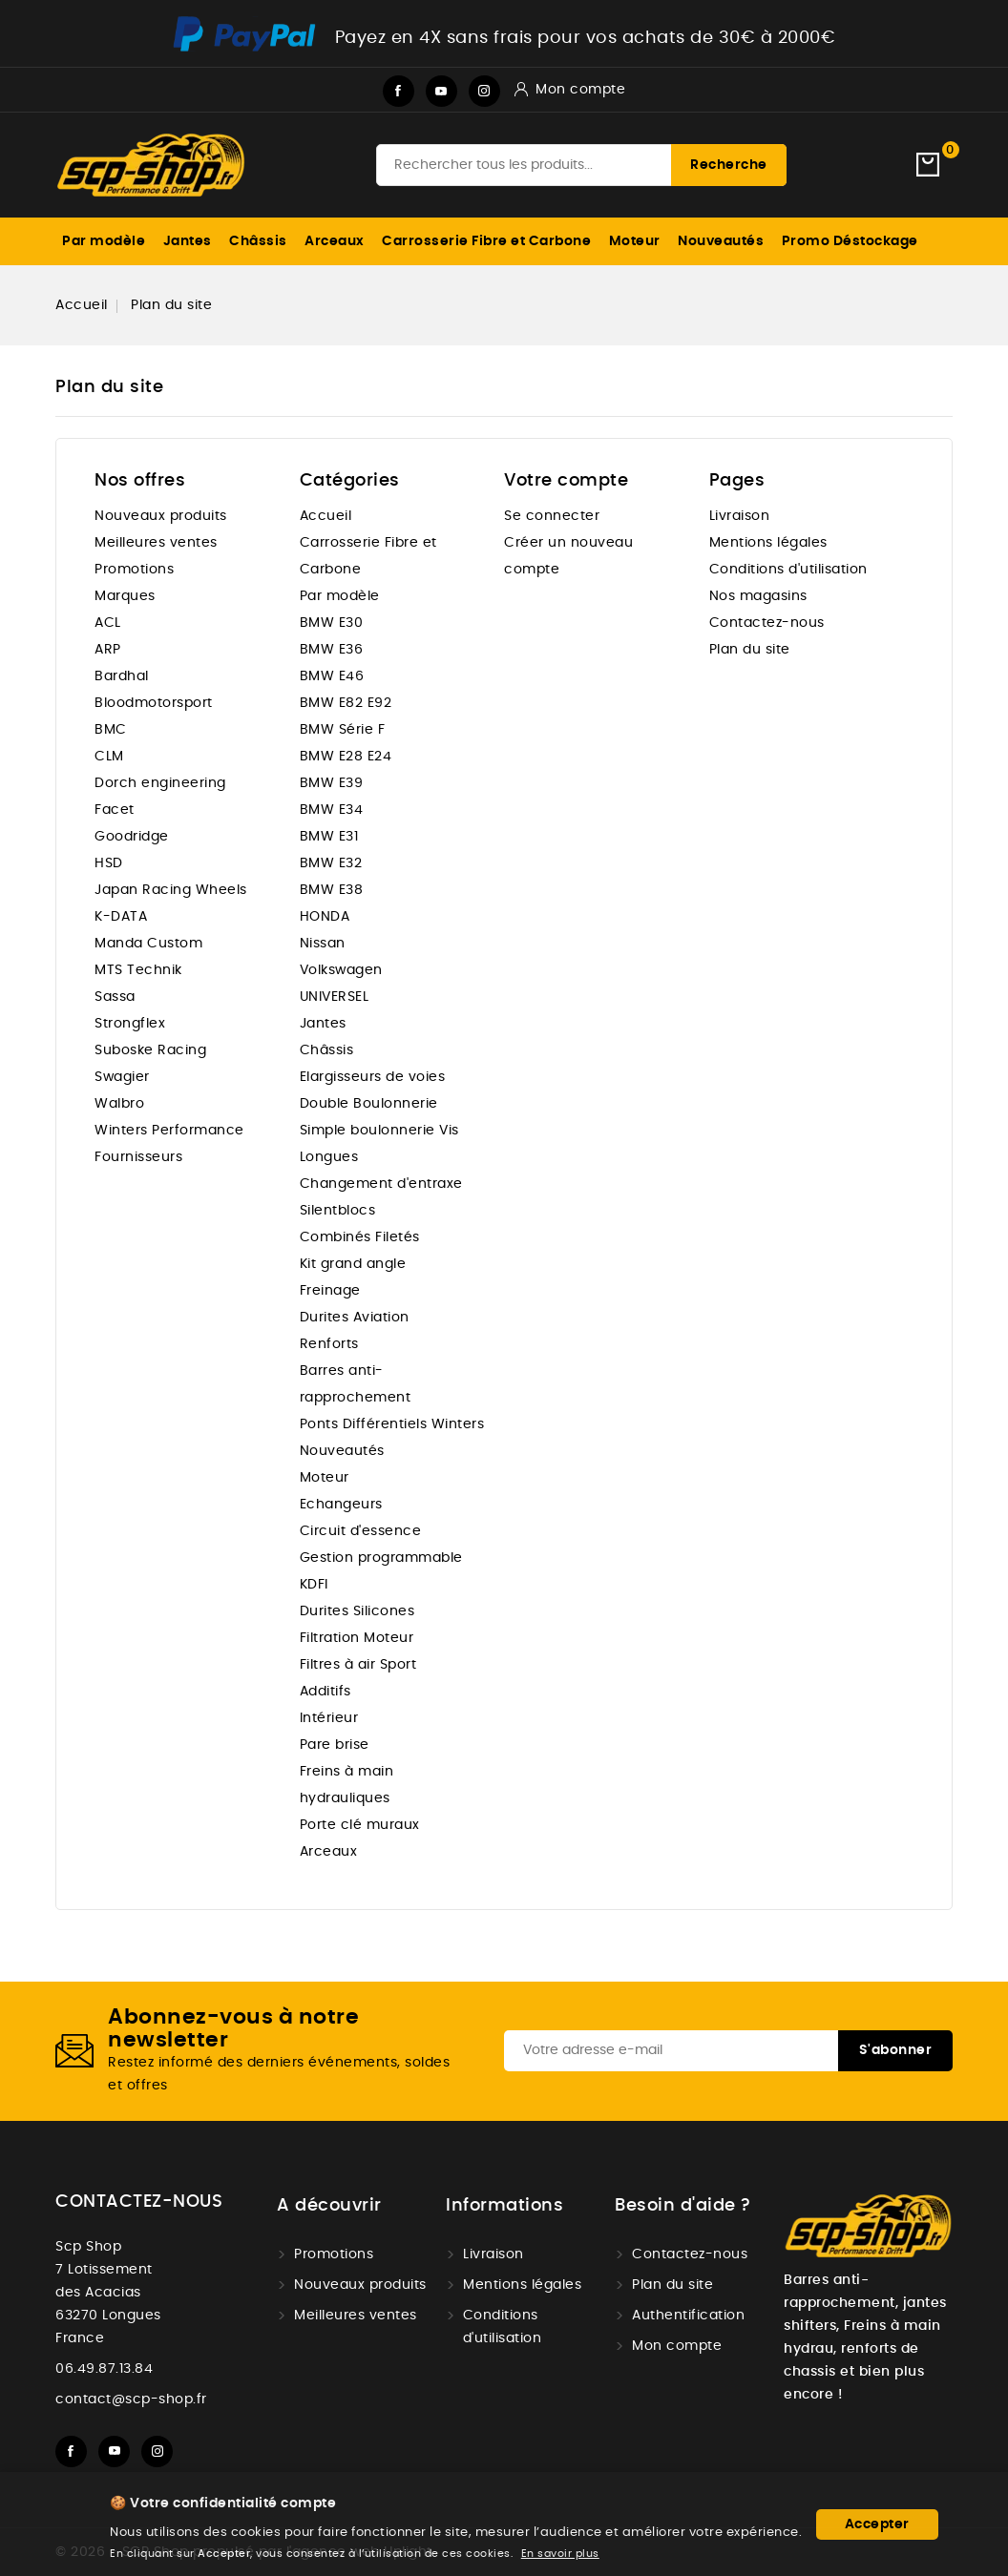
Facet (114, 810)
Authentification (688, 2315)
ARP (107, 649)
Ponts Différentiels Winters (392, 1424)
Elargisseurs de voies (373, 1077)
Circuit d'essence (361, 1531)
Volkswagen (341, 970)
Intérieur (329, 1718)
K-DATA (120, 917)
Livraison (739, 516)
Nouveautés (721, 241)
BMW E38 (332, 890)
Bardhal (121, 676)
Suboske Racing (150, 1050)
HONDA (325, 917)
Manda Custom (148, 943)
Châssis (258, 241)
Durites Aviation (355, 1317)
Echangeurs (341, 1504)
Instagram (484, 91)
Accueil (326, 516)
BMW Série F (343, 730)
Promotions (134, 569)
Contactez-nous (767, 623)
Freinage (330, 1291)
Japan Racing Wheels (170, 890)
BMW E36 (332, 649)
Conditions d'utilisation (788, 569)
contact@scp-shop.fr (131, 2399)
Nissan (323, 943)
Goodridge (131, 836)
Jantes (187, 241)
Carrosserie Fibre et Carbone (486, 241)
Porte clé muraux (360, 1825)
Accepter (877, 2524)
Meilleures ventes (156, 543)
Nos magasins (758, 596)
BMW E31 (329, 836)
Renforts (329, 1344)
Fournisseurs (138, 1157)
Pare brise (334, 1745)
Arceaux (334, 241)
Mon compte (677, 2346)
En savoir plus (560, 2553)
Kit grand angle (353, 1264)
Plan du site (749, 649)
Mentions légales (768, 543)
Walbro (119, 1104)
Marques (125, 596)
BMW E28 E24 (346, 756)
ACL (107, 623)
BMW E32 (331, 863)
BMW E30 (332, 623)
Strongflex (129, 1023)
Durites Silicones (357, 1611)
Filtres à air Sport (358, 1665)
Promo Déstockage (850, 241)
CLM (109, 756)
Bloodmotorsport (153, 703)
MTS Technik (138, 970)
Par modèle (103, 241)
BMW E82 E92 (346, 703)
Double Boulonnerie (369, 1104)
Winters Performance (169, 1130)
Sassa (115, 997)
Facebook (398, 91)
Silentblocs (338, 1210)
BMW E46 (332, 676)
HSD (108, 863)
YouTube (441, 91)
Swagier (122, 1077)
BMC (110, 730)
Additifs (325, 1691)
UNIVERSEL (334, 997)
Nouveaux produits (160, 516)
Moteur (635, 241)
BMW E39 (332, 783)
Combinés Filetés (360, 1237)
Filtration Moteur (357, 1638)
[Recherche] (581, 165)
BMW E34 (332, 810)
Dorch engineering (160, 783)
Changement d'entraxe (381, 1184)
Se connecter (551, 516)
